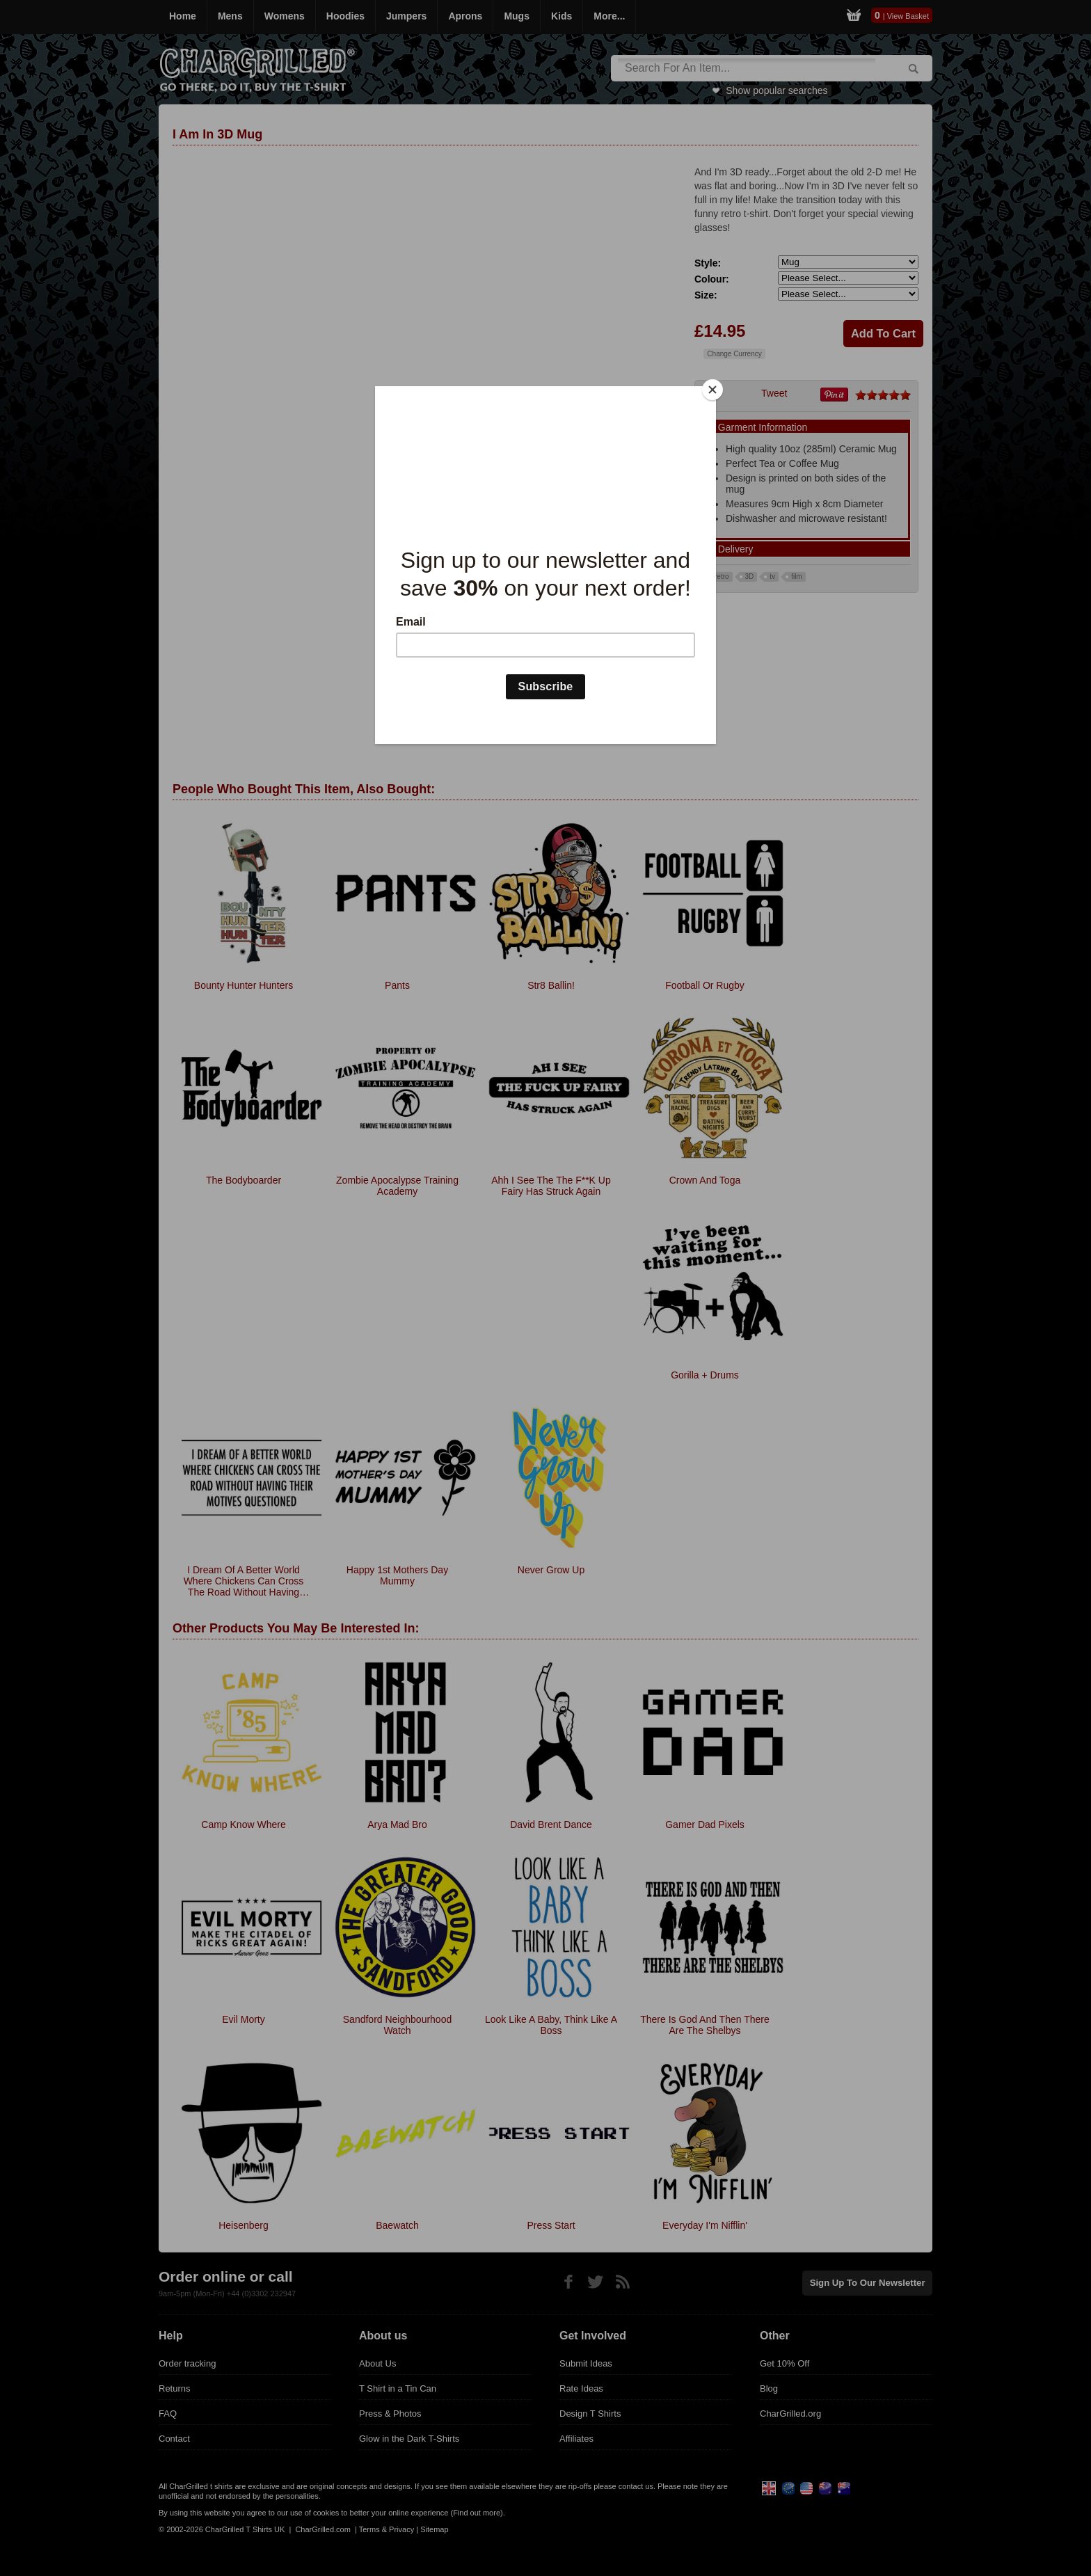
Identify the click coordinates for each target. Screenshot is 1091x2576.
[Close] (712, 389)
